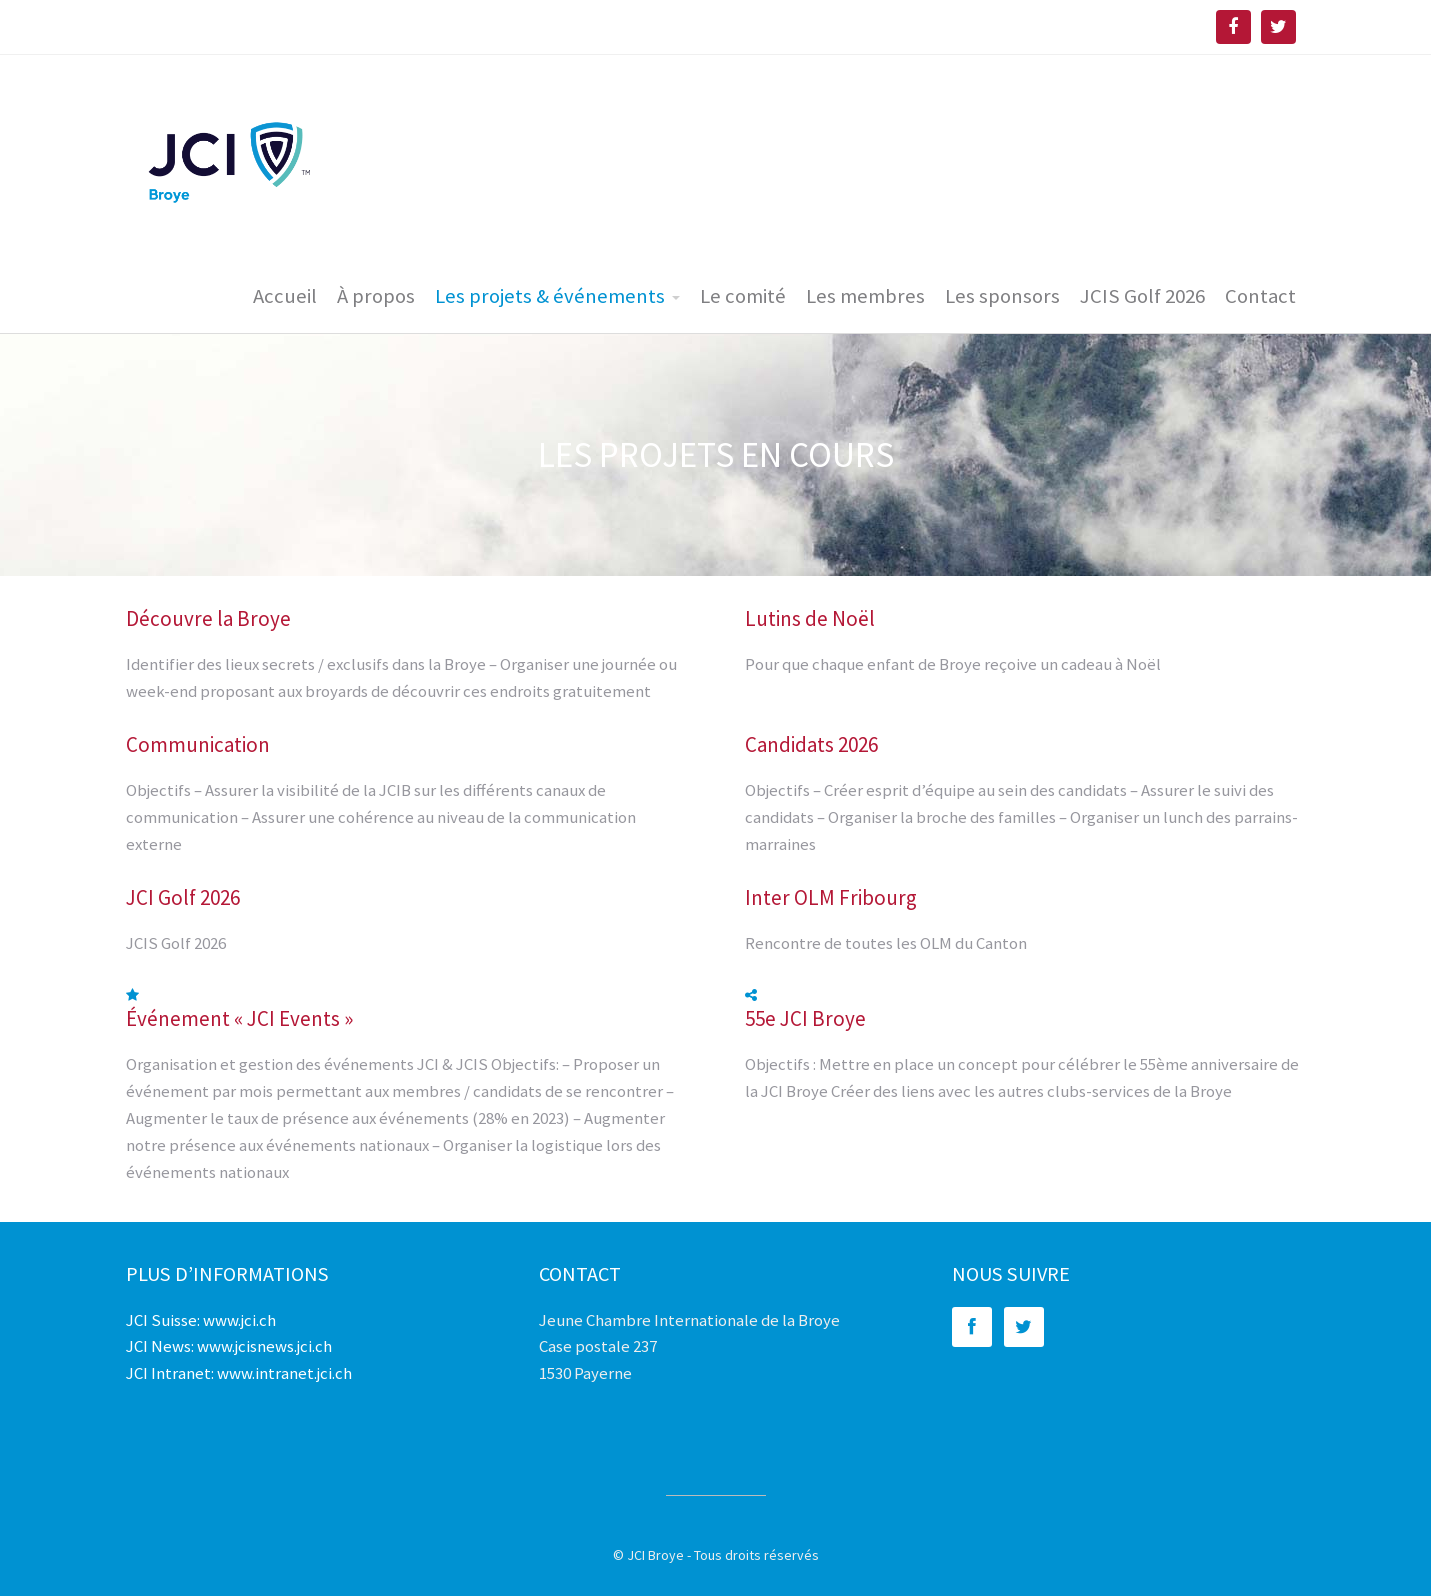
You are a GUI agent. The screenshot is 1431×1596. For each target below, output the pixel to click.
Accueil (285, 296)
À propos (376, 296)
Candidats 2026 (811, 744)
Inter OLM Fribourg (831, 897)
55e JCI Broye (805, 1018)
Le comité (743, 296)
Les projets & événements (550, 296)
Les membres (865, 296)
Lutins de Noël (810, 618)
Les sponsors (1002, 296)
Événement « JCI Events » (239, 1018)
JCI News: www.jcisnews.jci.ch (229, 1346)
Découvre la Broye (208, 618)
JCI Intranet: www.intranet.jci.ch (239, 1373)
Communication (198, 744)
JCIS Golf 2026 (1142, 296)
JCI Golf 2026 (183, 897)
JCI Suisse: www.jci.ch (201, 1320)
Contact (1260, 296)
